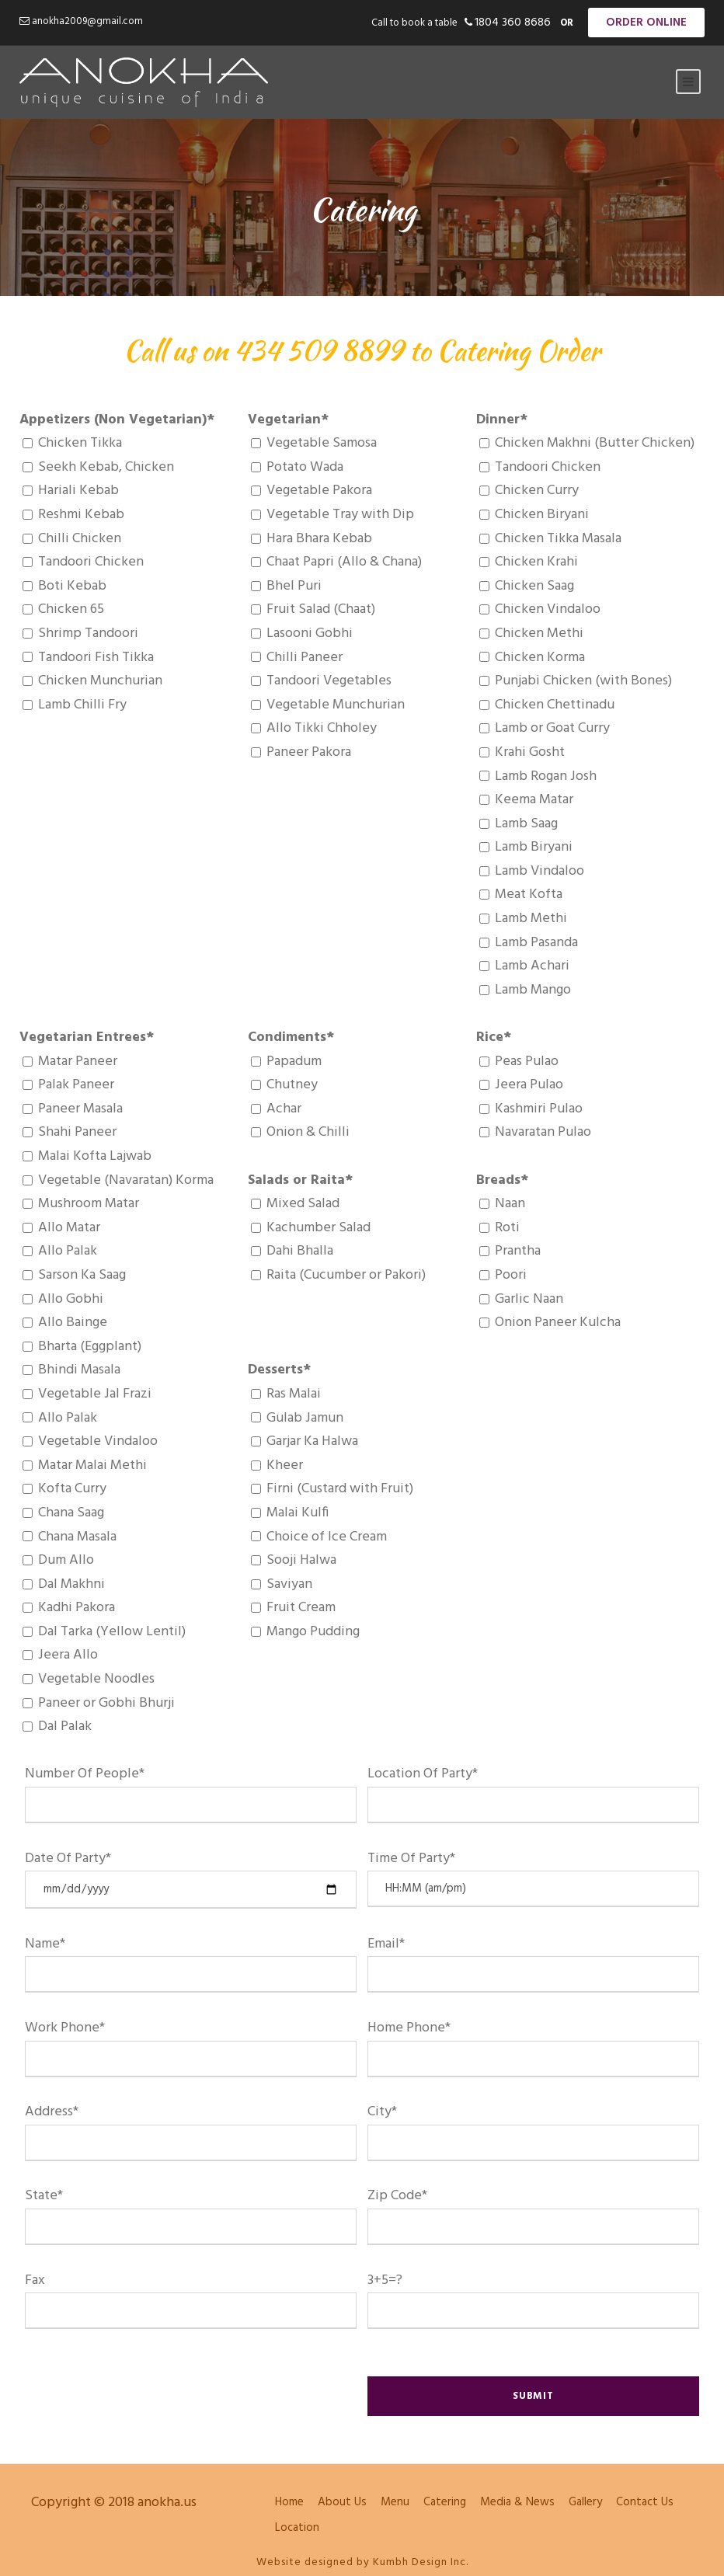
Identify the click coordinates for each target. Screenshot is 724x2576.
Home (289, 2502)
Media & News (517, 2502)
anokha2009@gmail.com (87, 21)
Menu (395, 2502)
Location (297, 2528)
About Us (342, 2502)
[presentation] (143, 2383)
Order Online (646, 22)
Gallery (585, 2502)
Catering (444, 2502)
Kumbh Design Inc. (420, 2562)
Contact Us (645, 2502)
